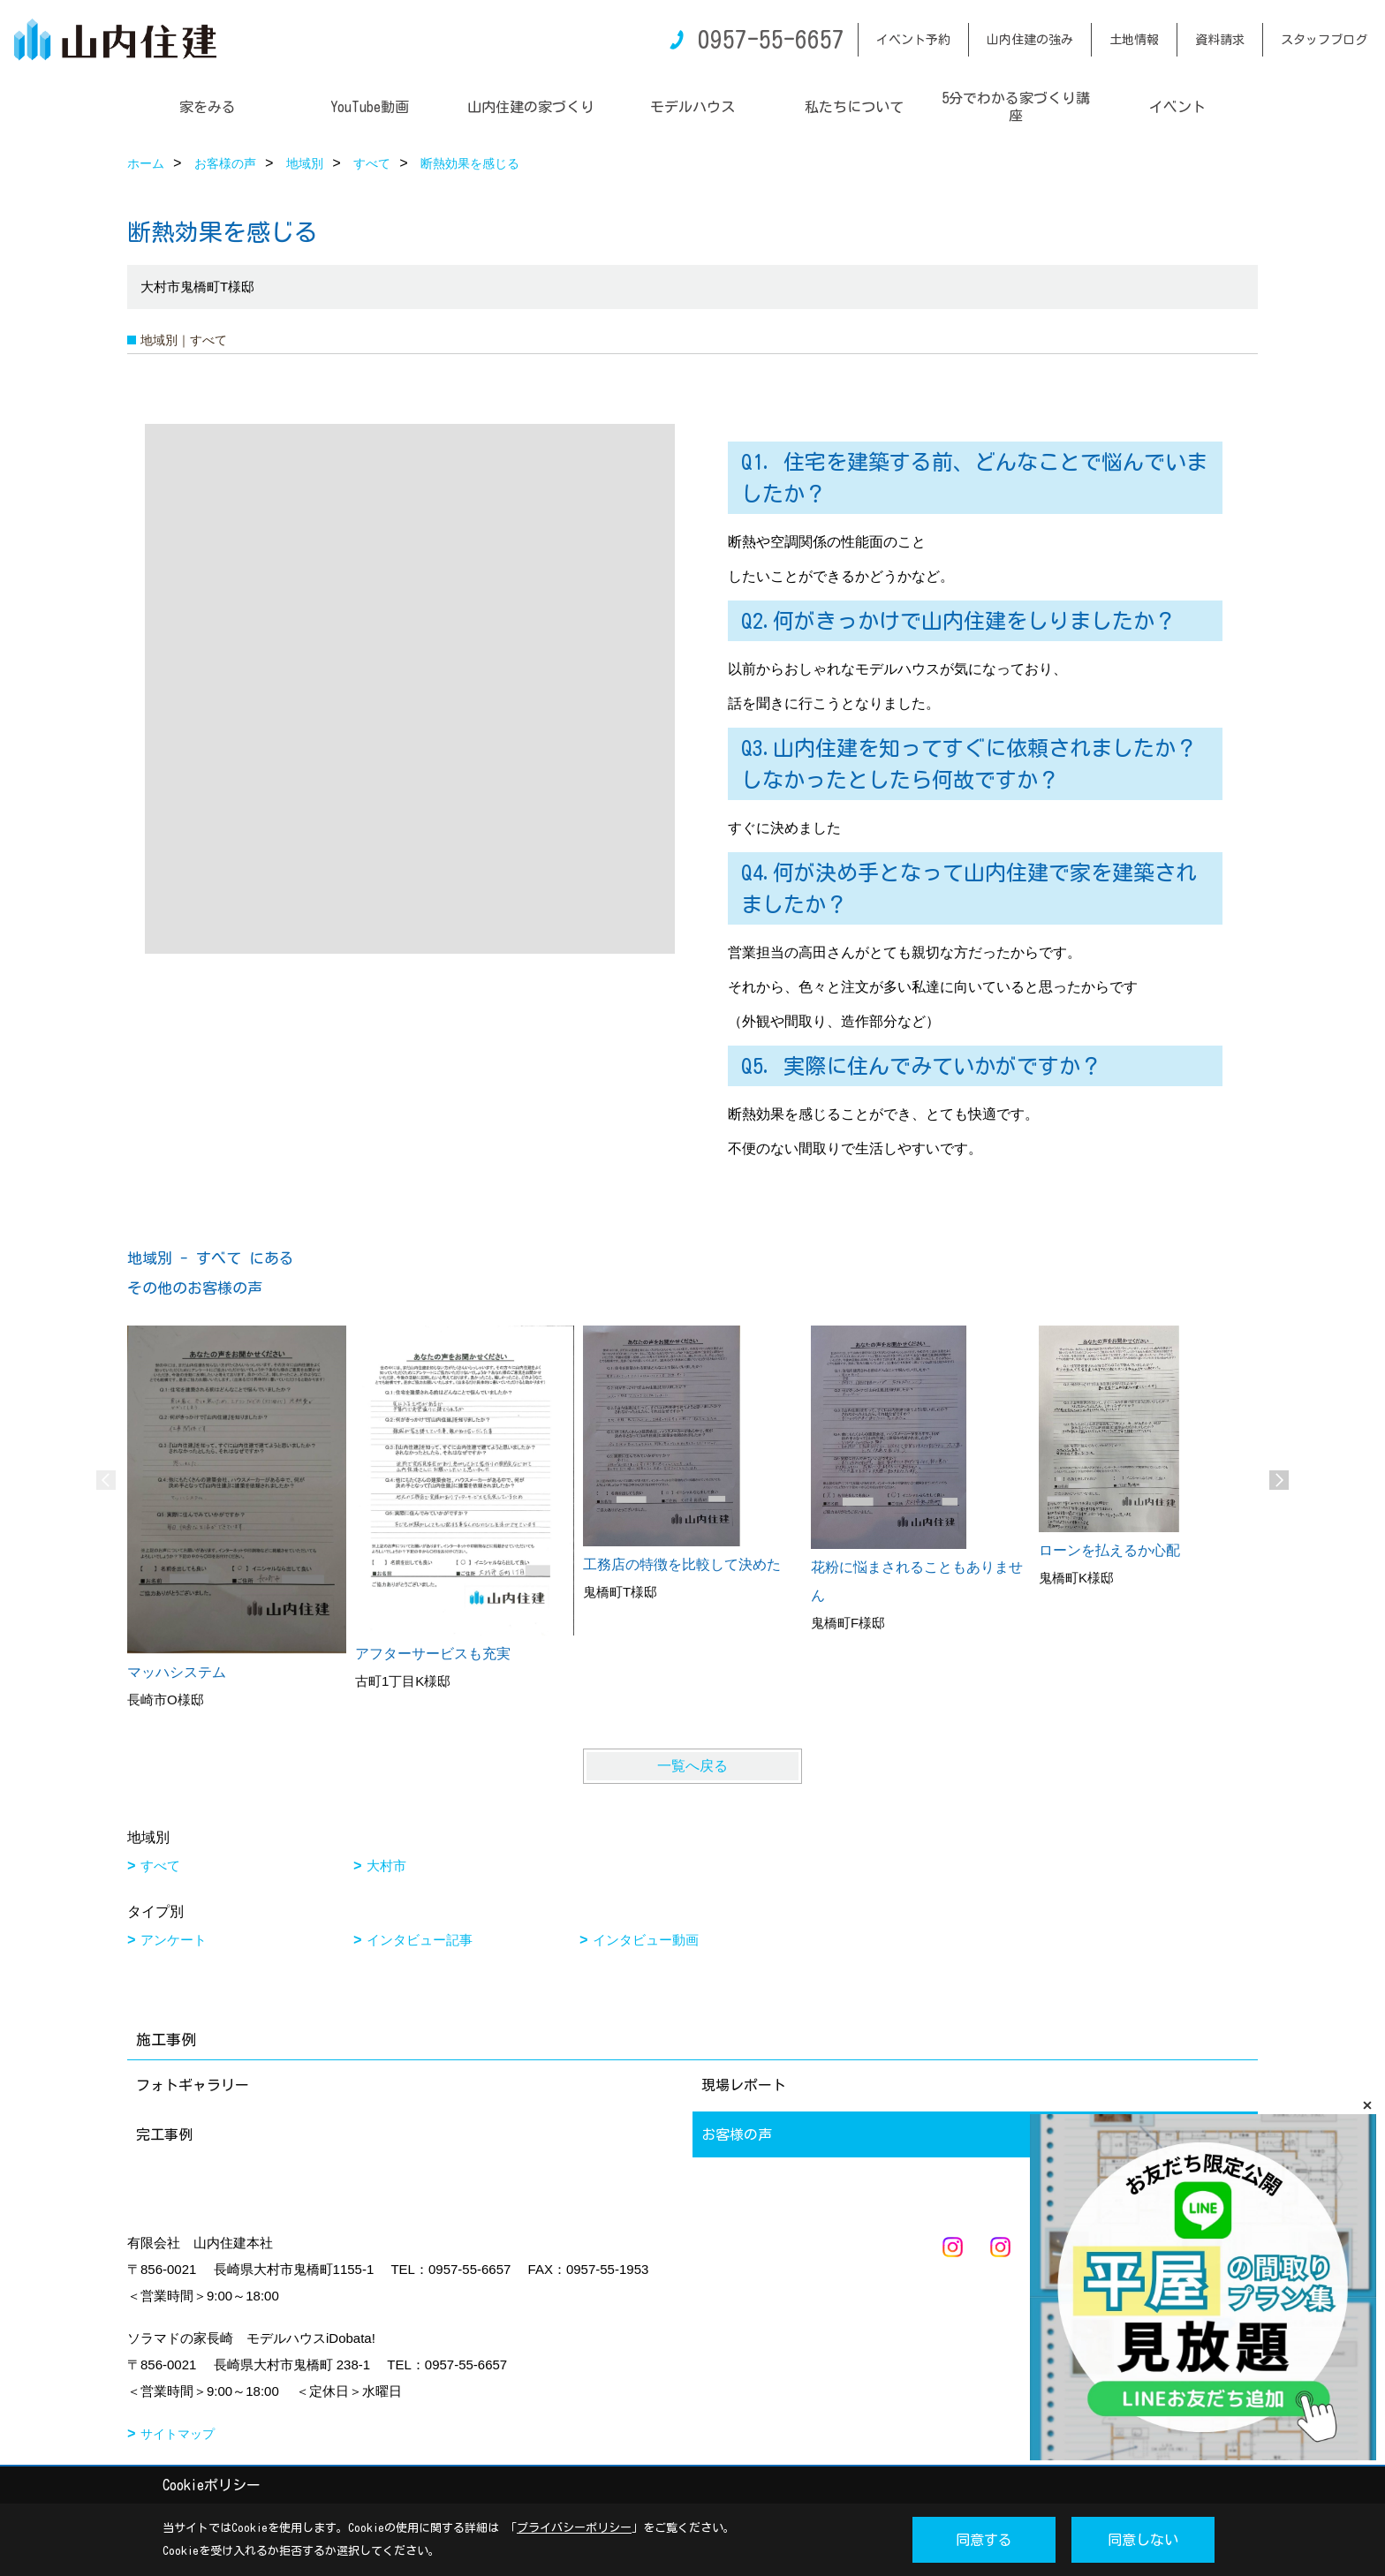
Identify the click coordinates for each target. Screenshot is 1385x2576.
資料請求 (1220, 40)
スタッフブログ (1324, 40)
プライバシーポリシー (574, 2528)
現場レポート (743, 2085)
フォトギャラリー (192, 2085)
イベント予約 (913, 40)
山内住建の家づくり (530, 107)
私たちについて (854, 107)
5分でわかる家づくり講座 (1016, 107)
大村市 (386, 1865)
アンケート (173, 1939)
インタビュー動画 (646, 1939)
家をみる (207, 107)
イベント (1177, 107)
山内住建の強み (1030, 40)
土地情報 (1134, 40)
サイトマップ (177, 2434)
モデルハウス (692, 107)
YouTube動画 (369, 107)
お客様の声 (736, 2134)
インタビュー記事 (420, 1939)
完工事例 (164, 2134)
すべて (160, 1865)
